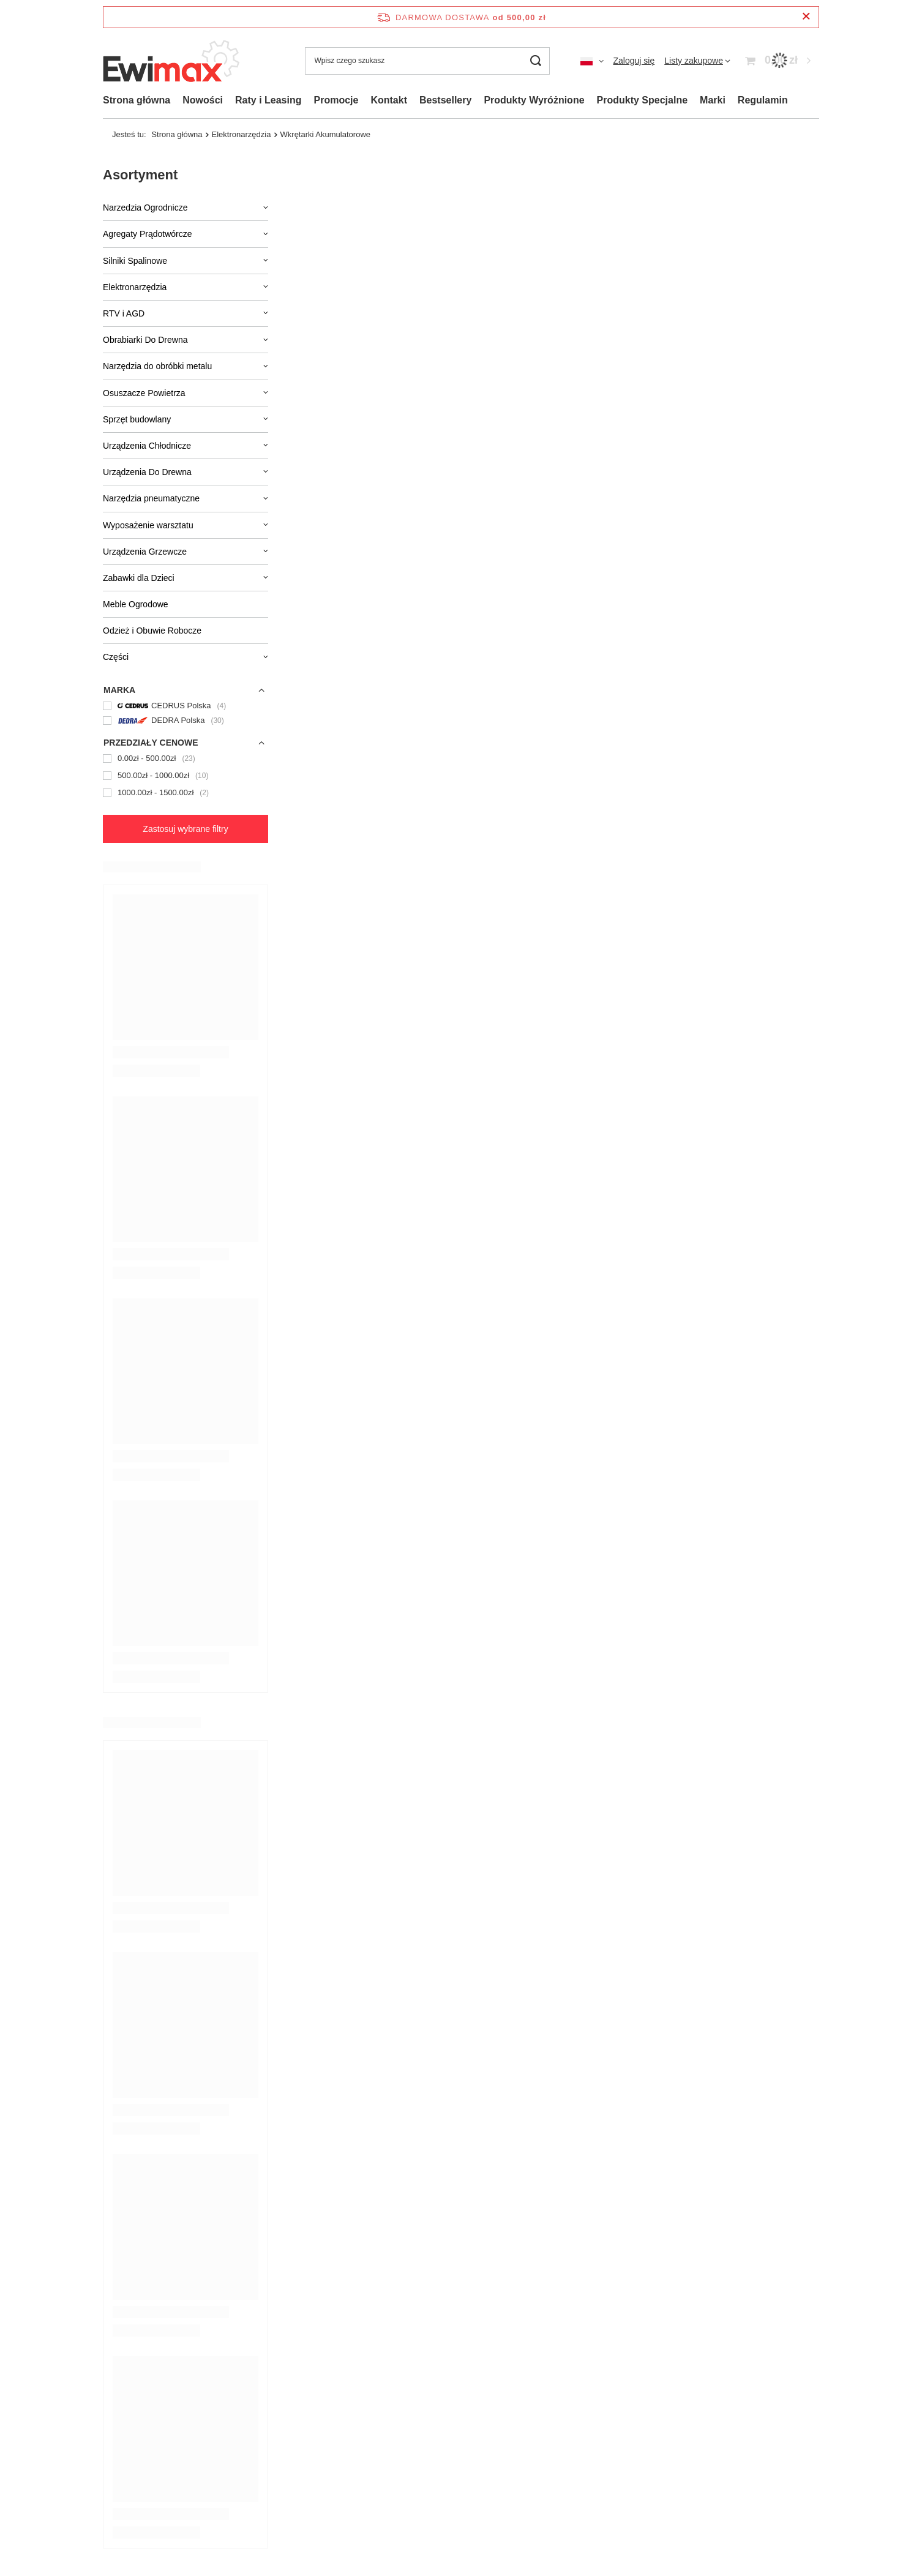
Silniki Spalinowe (135, 261)
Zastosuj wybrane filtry (185, 829)
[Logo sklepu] (172, 61)
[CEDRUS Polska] (185, 706)
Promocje (336, 100)
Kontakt (388, 100)
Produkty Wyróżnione (534, 100)
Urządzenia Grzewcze (145, 551)
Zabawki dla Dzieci (138, 578)
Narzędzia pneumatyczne (151, 498)
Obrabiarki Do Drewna (145, 340)
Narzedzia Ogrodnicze (145, 207)
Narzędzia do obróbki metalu (157, 366)
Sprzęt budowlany (137, 419)
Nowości (202, 100)
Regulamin (763, 100)
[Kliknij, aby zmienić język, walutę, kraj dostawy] (592, 61)
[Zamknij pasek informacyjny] (806, 17)
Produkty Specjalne (642, 100)
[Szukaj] (536, 61)
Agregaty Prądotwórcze (147, 234)
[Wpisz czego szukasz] (427, 61)
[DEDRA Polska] (185, 720)
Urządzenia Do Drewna (147, 472)
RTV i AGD (123, 313)
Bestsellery (445, 100)
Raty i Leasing (268, 100)
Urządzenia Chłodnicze (147, 446)
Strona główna (136, 100)
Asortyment (140, 174)
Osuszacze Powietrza (144, 393)
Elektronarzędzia (135, 287)
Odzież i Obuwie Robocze (152, 630)
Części (116, 657)
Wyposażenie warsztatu (148, 525)
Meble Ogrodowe (135, 604)
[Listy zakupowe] (697, 61)
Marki (712, 100)
